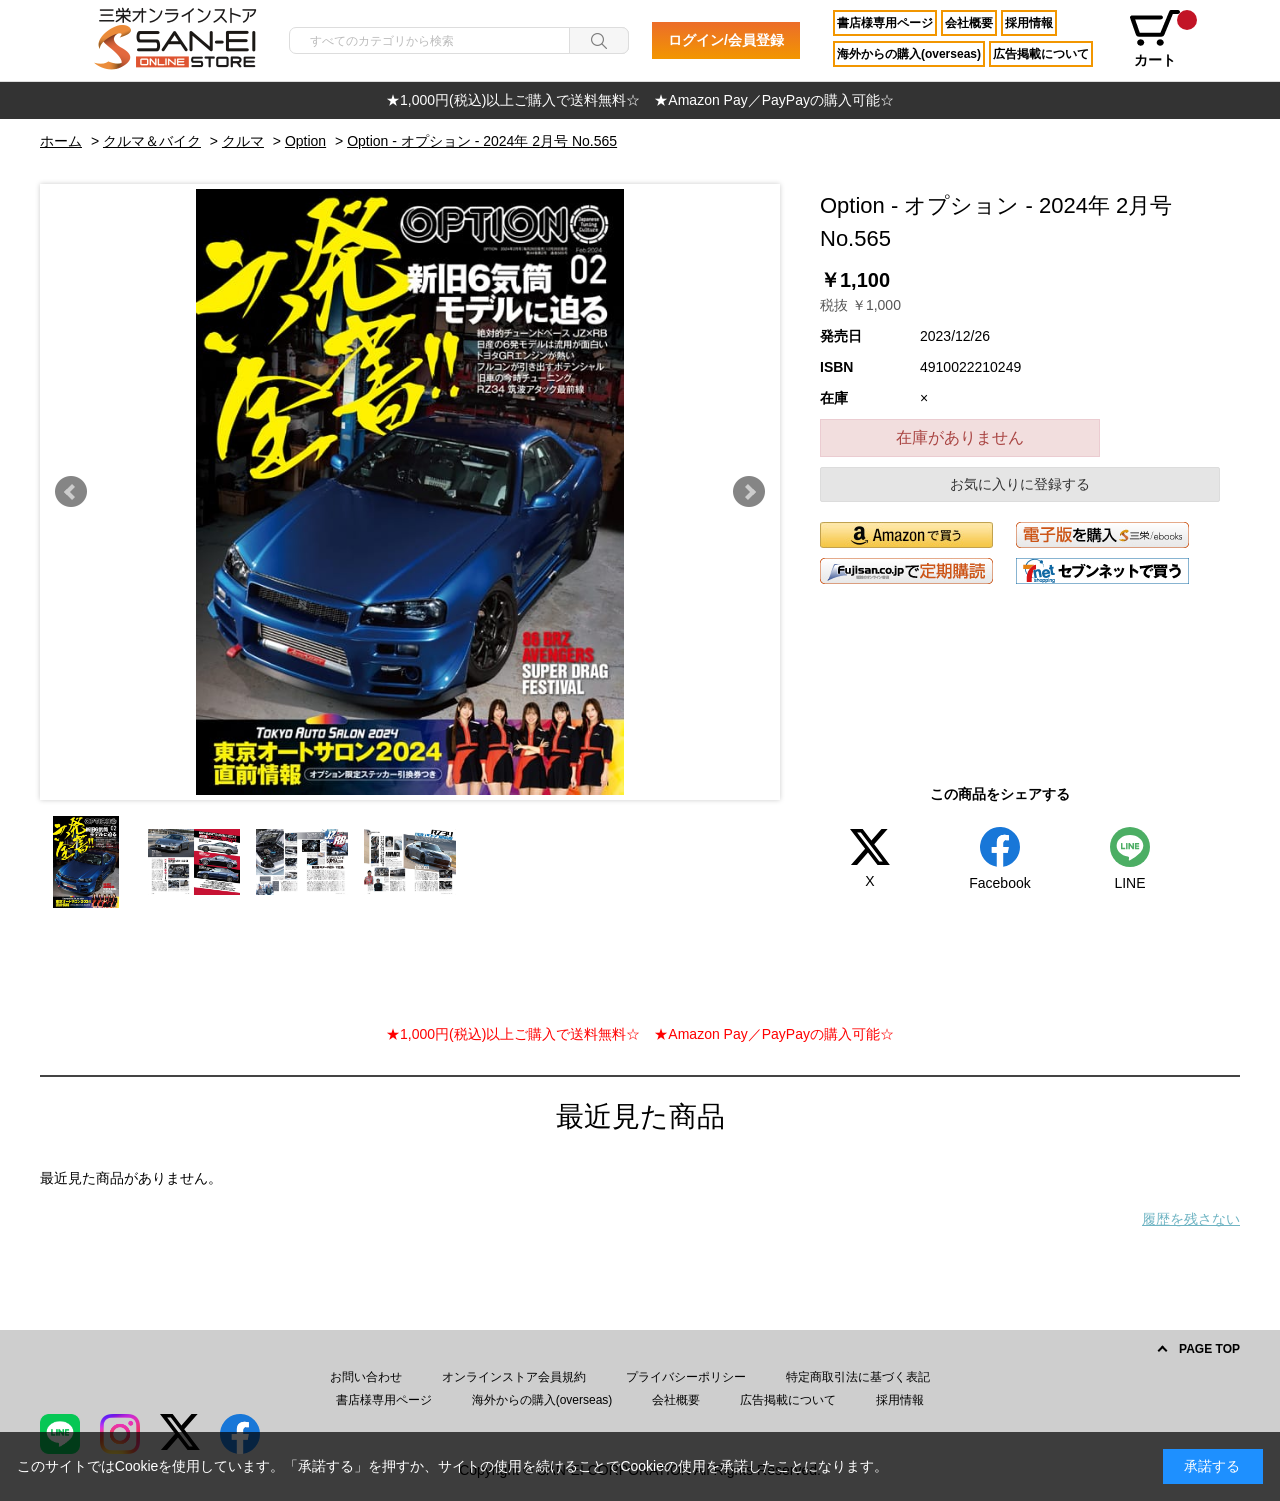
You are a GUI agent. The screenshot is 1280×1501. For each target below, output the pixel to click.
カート (1162, 39)
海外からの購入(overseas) (909, 54)
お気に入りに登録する (1020, 484)
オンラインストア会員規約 (514, 1377)
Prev (71, 492)
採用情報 (1029, 23)
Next (749, 492)
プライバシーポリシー (686, 1377)
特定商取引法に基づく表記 (858, 1377)
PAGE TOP (1209, 1349)
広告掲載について (1041, 54)
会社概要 (969, 23)
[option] (640, 100)
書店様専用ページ (885, 23)
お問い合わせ (366, 1377)
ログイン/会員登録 (726, 40)
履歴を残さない (1191, 1219)
